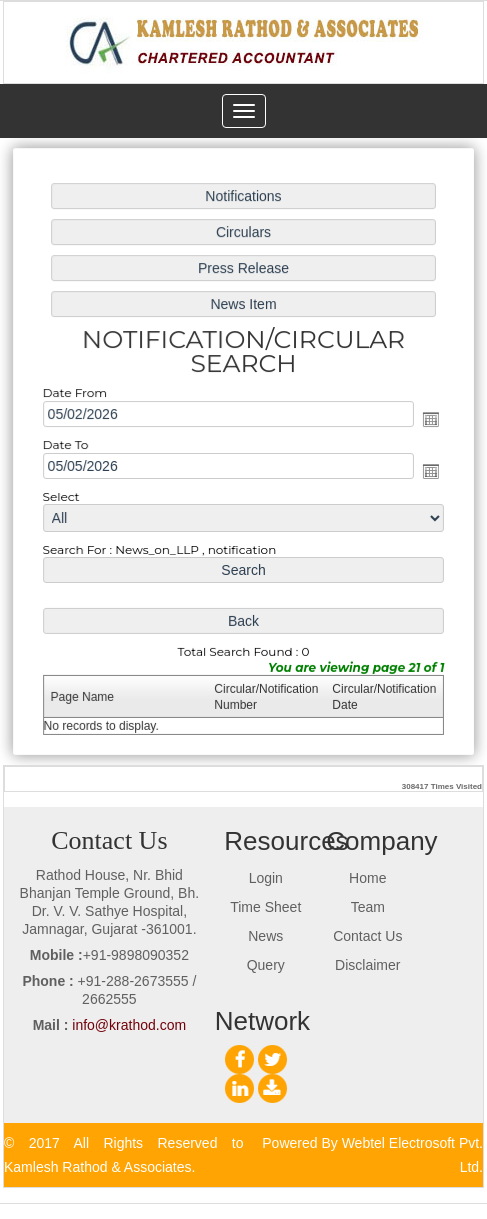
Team (368, 907)
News (265, 936)
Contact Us (367, 936)
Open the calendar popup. (428, 420)
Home (367, 878)
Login (266, 878)
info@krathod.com (129, 1025)
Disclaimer (367, 965)
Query (266, 965)
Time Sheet (265, 907)
